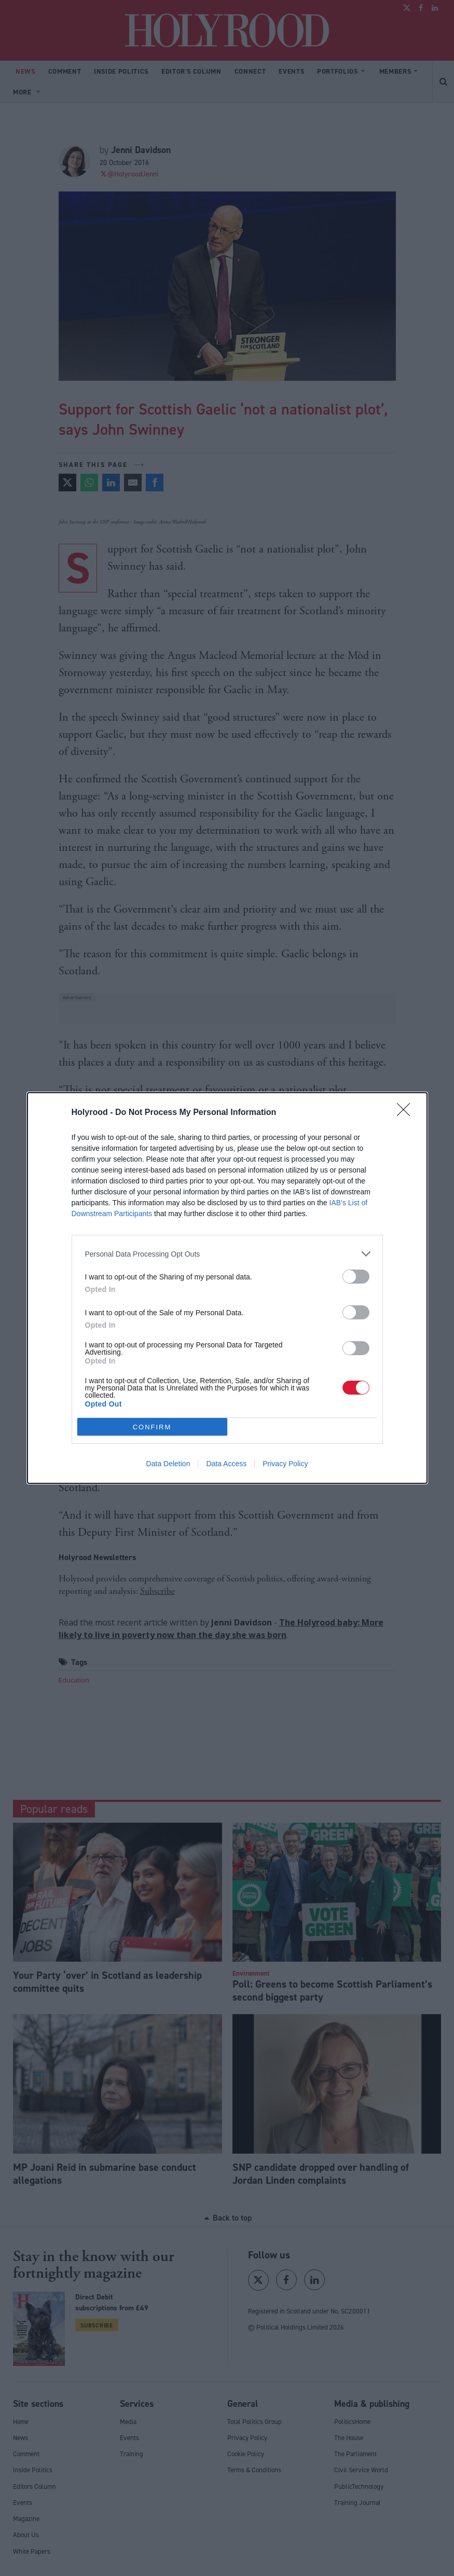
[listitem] (227, 1253)
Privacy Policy (285, 1463)
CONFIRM (152, 1427)
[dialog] (227, 1288)
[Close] (407, 1113)
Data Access (226, 1463)
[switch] (355, 1277)
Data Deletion (168, 1463)
